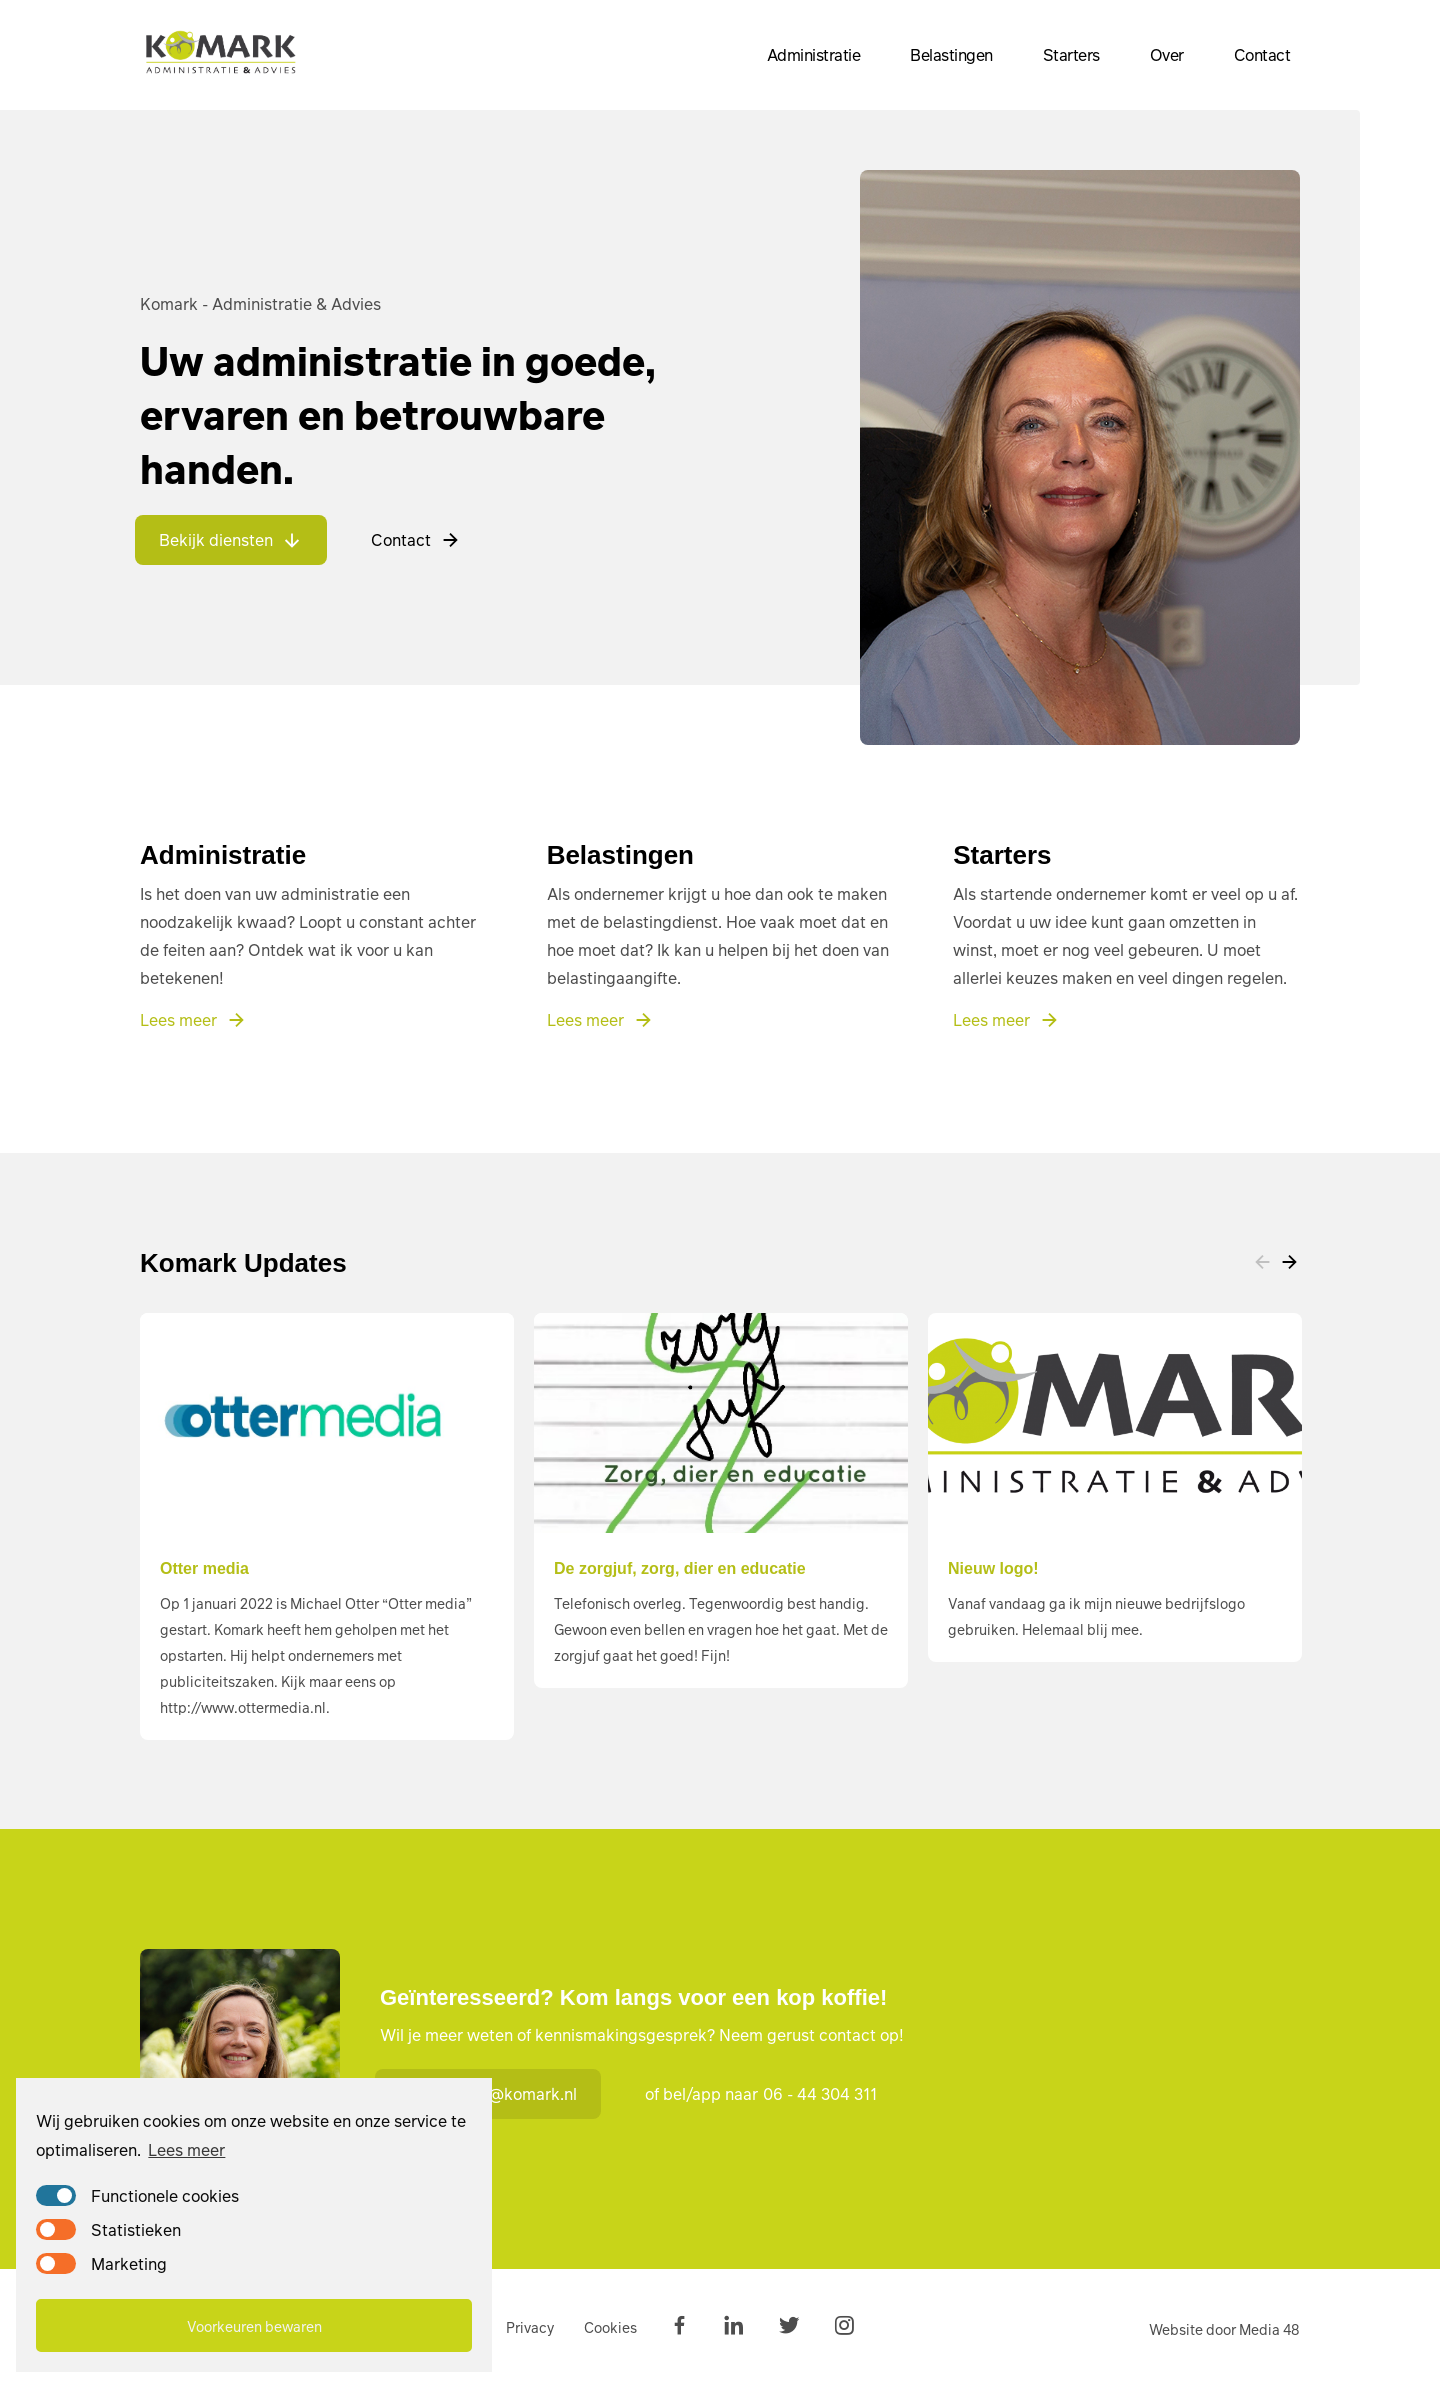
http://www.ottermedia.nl (243, 1707)
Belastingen (951, 54)
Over (1167, 54)
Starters (1071, 54)
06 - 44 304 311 (820, 2093)
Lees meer (186, 2149)
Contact (1262, 54)
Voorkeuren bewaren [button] (254, 2326)
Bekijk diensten (231, 539)
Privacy (530, 2327)
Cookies (610, 2327)
